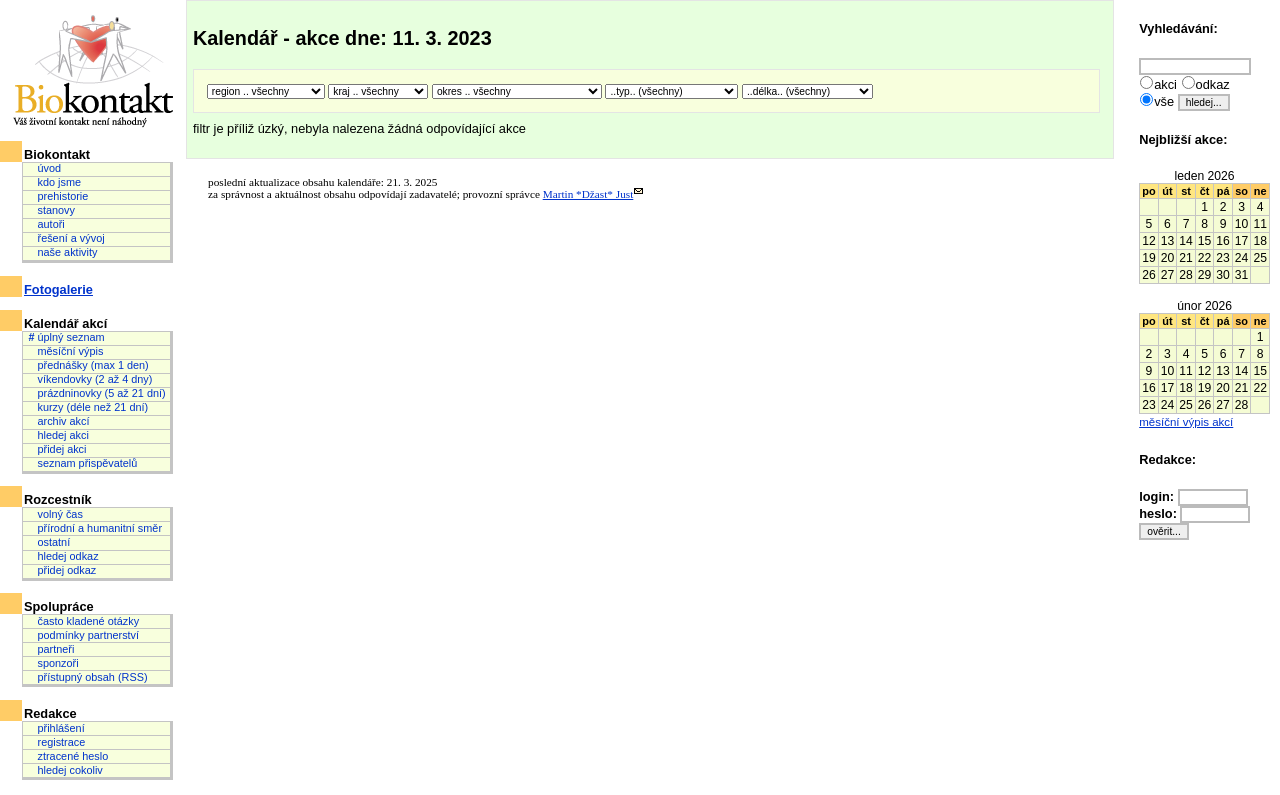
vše (1164, 101)
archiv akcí (58, 421)
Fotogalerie (58, 289)
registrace (56, 742)
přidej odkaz (62, 570)
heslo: (1159, 513)
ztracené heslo (68, 756)
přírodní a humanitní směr (95, 528)
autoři (46, 224)
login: (1158, 496)
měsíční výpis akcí (1186, 422)
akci (1165, 84)
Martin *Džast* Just (588, 194)
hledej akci (58, 435)
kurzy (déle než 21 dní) (88, 407)
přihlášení (56, 728)
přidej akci (57, 449)
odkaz (1213, 84)
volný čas (55, 514)
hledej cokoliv (65, 770)
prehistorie (58, 196)
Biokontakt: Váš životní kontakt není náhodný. (94, 71)
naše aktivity (62, 252)
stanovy (51, 210)
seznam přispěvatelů (82, 463)
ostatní (49, 542)
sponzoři (53, 663)
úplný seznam (66, 337)
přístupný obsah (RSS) (87, 677)
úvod (44, 168)
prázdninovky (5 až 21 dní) (96, 393)
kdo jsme (54, 182)
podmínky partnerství (83, 635)
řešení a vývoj (66, 238)
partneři (51, 649)
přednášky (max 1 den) (88, 365)
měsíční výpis (65, 351)
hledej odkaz (63, 556)
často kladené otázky (83, 621)
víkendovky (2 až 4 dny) (90, 379)
